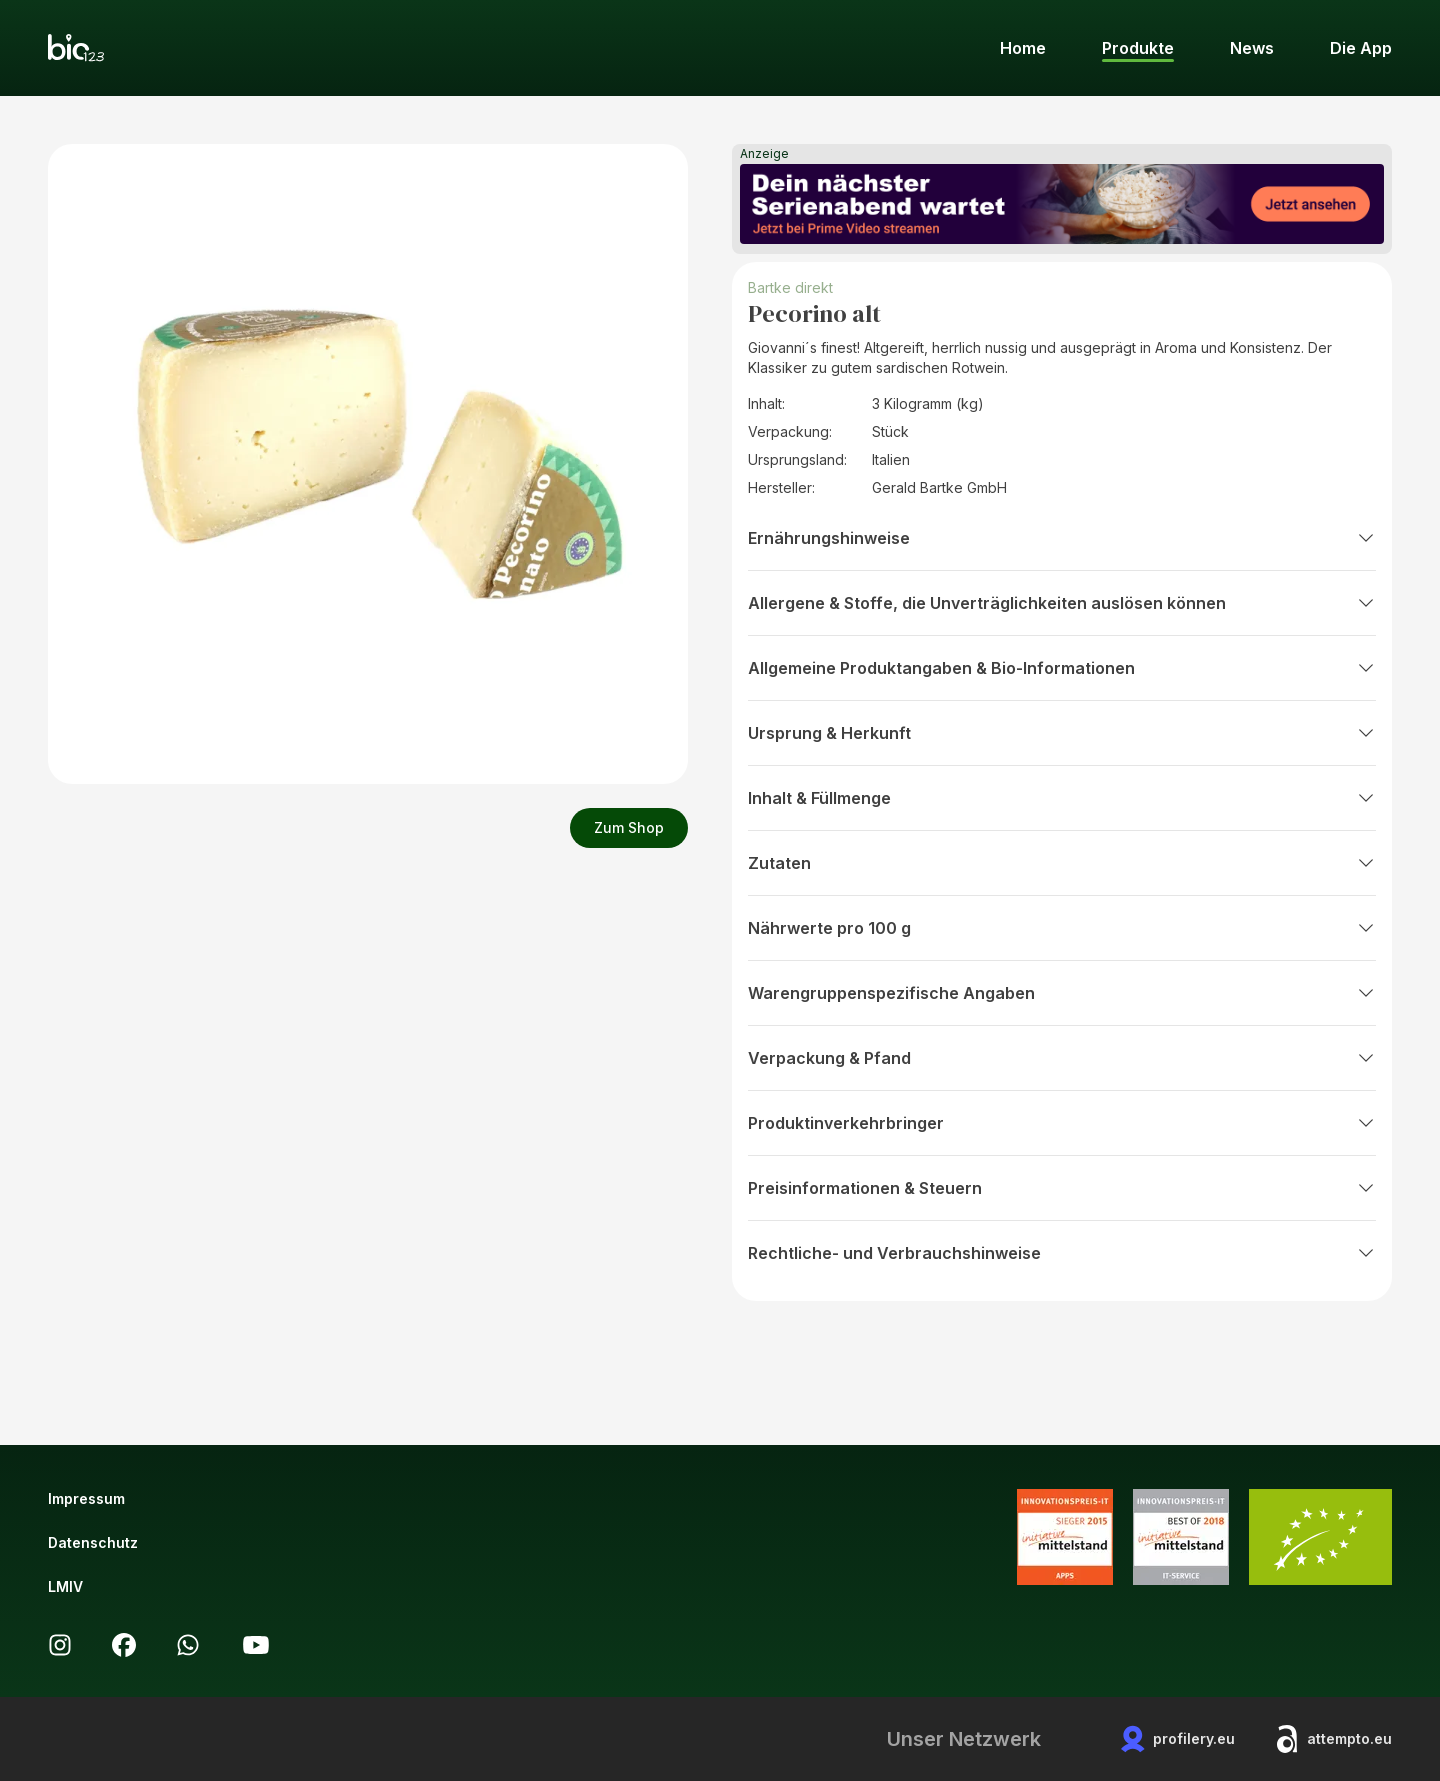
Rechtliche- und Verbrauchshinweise (1062, 1253)
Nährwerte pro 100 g (1062, 928)
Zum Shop (629, 827)
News (1252, 48)
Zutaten (1062, 863)
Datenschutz (93, 1542)
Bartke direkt (790, 287)
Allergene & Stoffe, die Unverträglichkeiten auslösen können (1062, 603)
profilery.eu (1178, 1739)
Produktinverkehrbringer (1062, 1123)
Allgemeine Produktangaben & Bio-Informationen (1062, 668)
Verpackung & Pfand (1062, 1058)
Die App (1361, 48)
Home (1023, 48)
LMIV (65, 1586)
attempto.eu (1333, 1739)
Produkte (1138, 48)
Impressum (86, 1498)
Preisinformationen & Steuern (1062, 1188)
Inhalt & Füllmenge (1062, 798)
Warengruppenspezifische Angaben (1062, 993)
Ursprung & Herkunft (1062, 733)
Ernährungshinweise (1062, 538)
